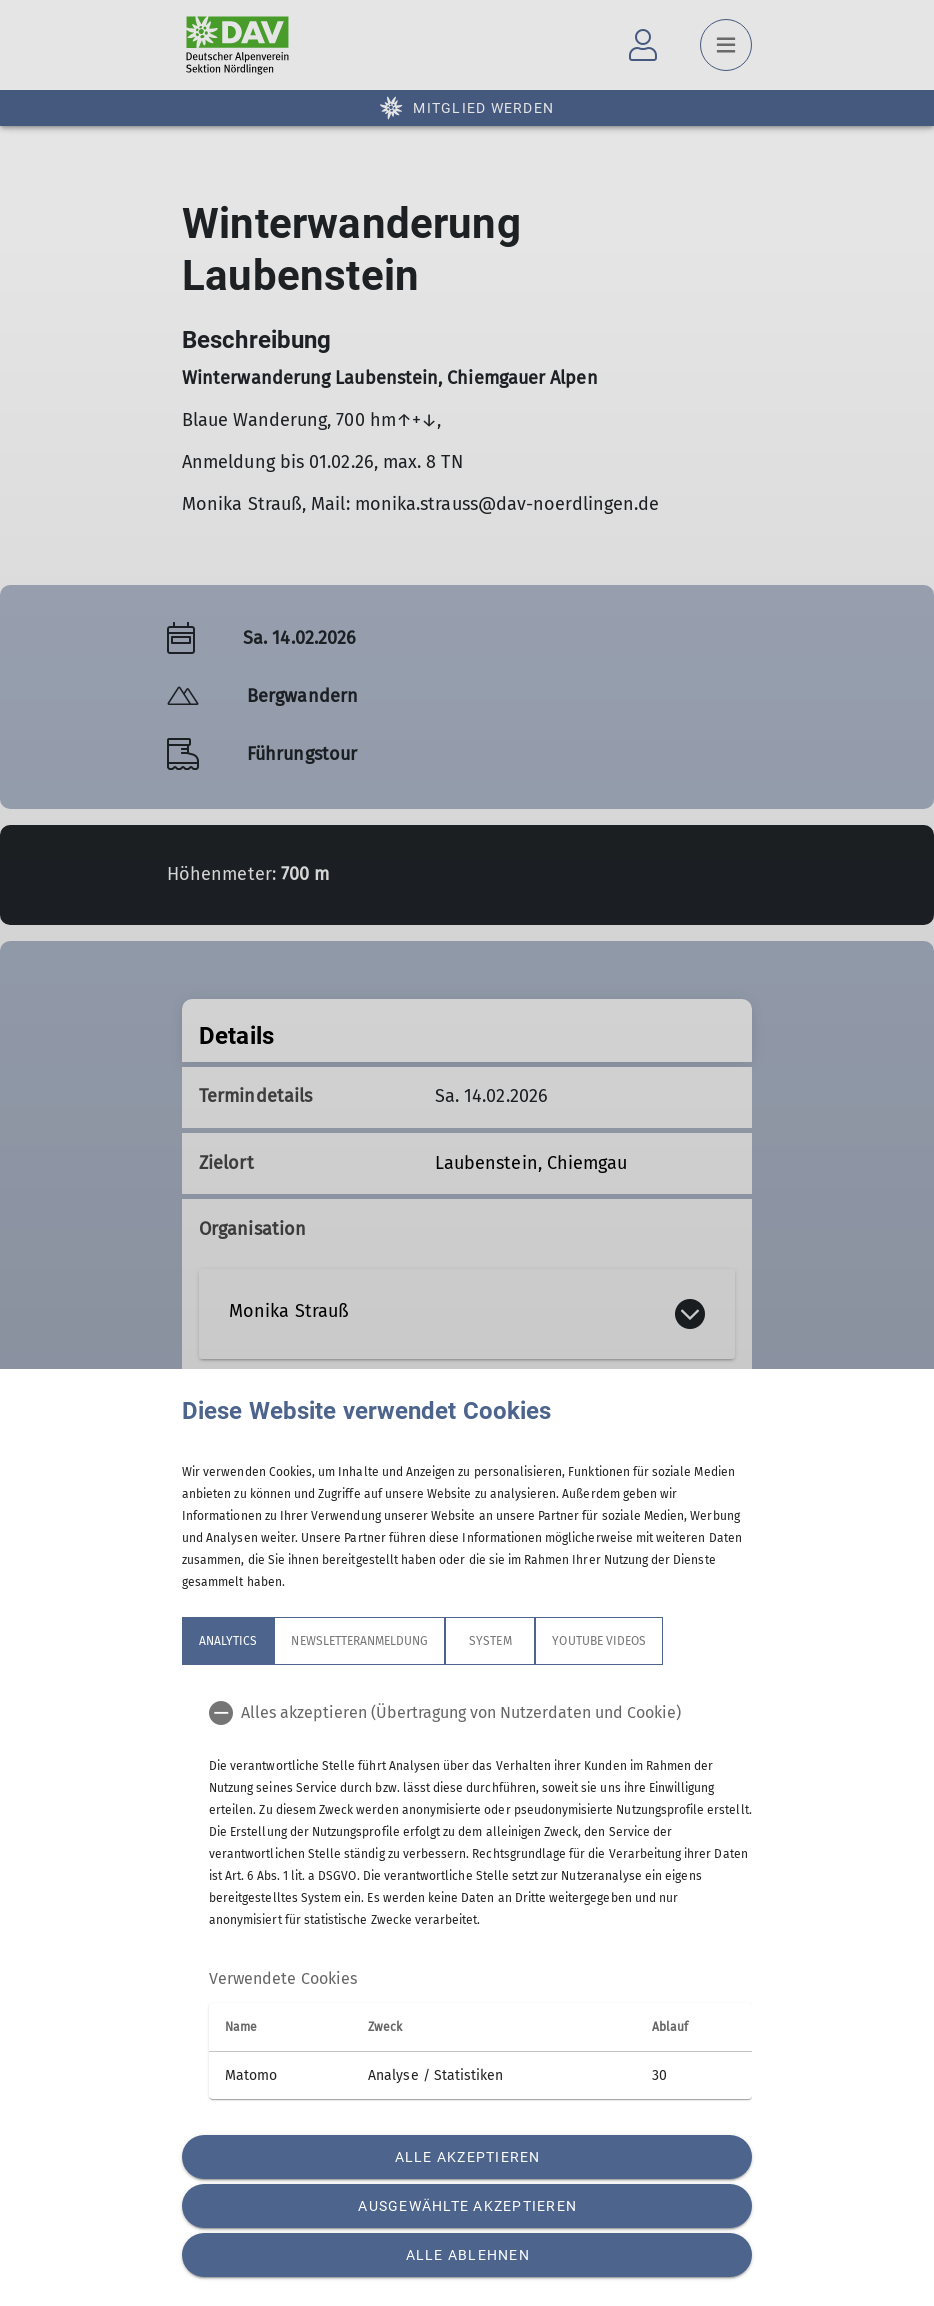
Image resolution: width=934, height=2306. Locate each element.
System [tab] (490, 1641)
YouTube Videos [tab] (599, 1641)
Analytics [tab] (228, 1641)
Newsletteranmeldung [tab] (359, 1641)
